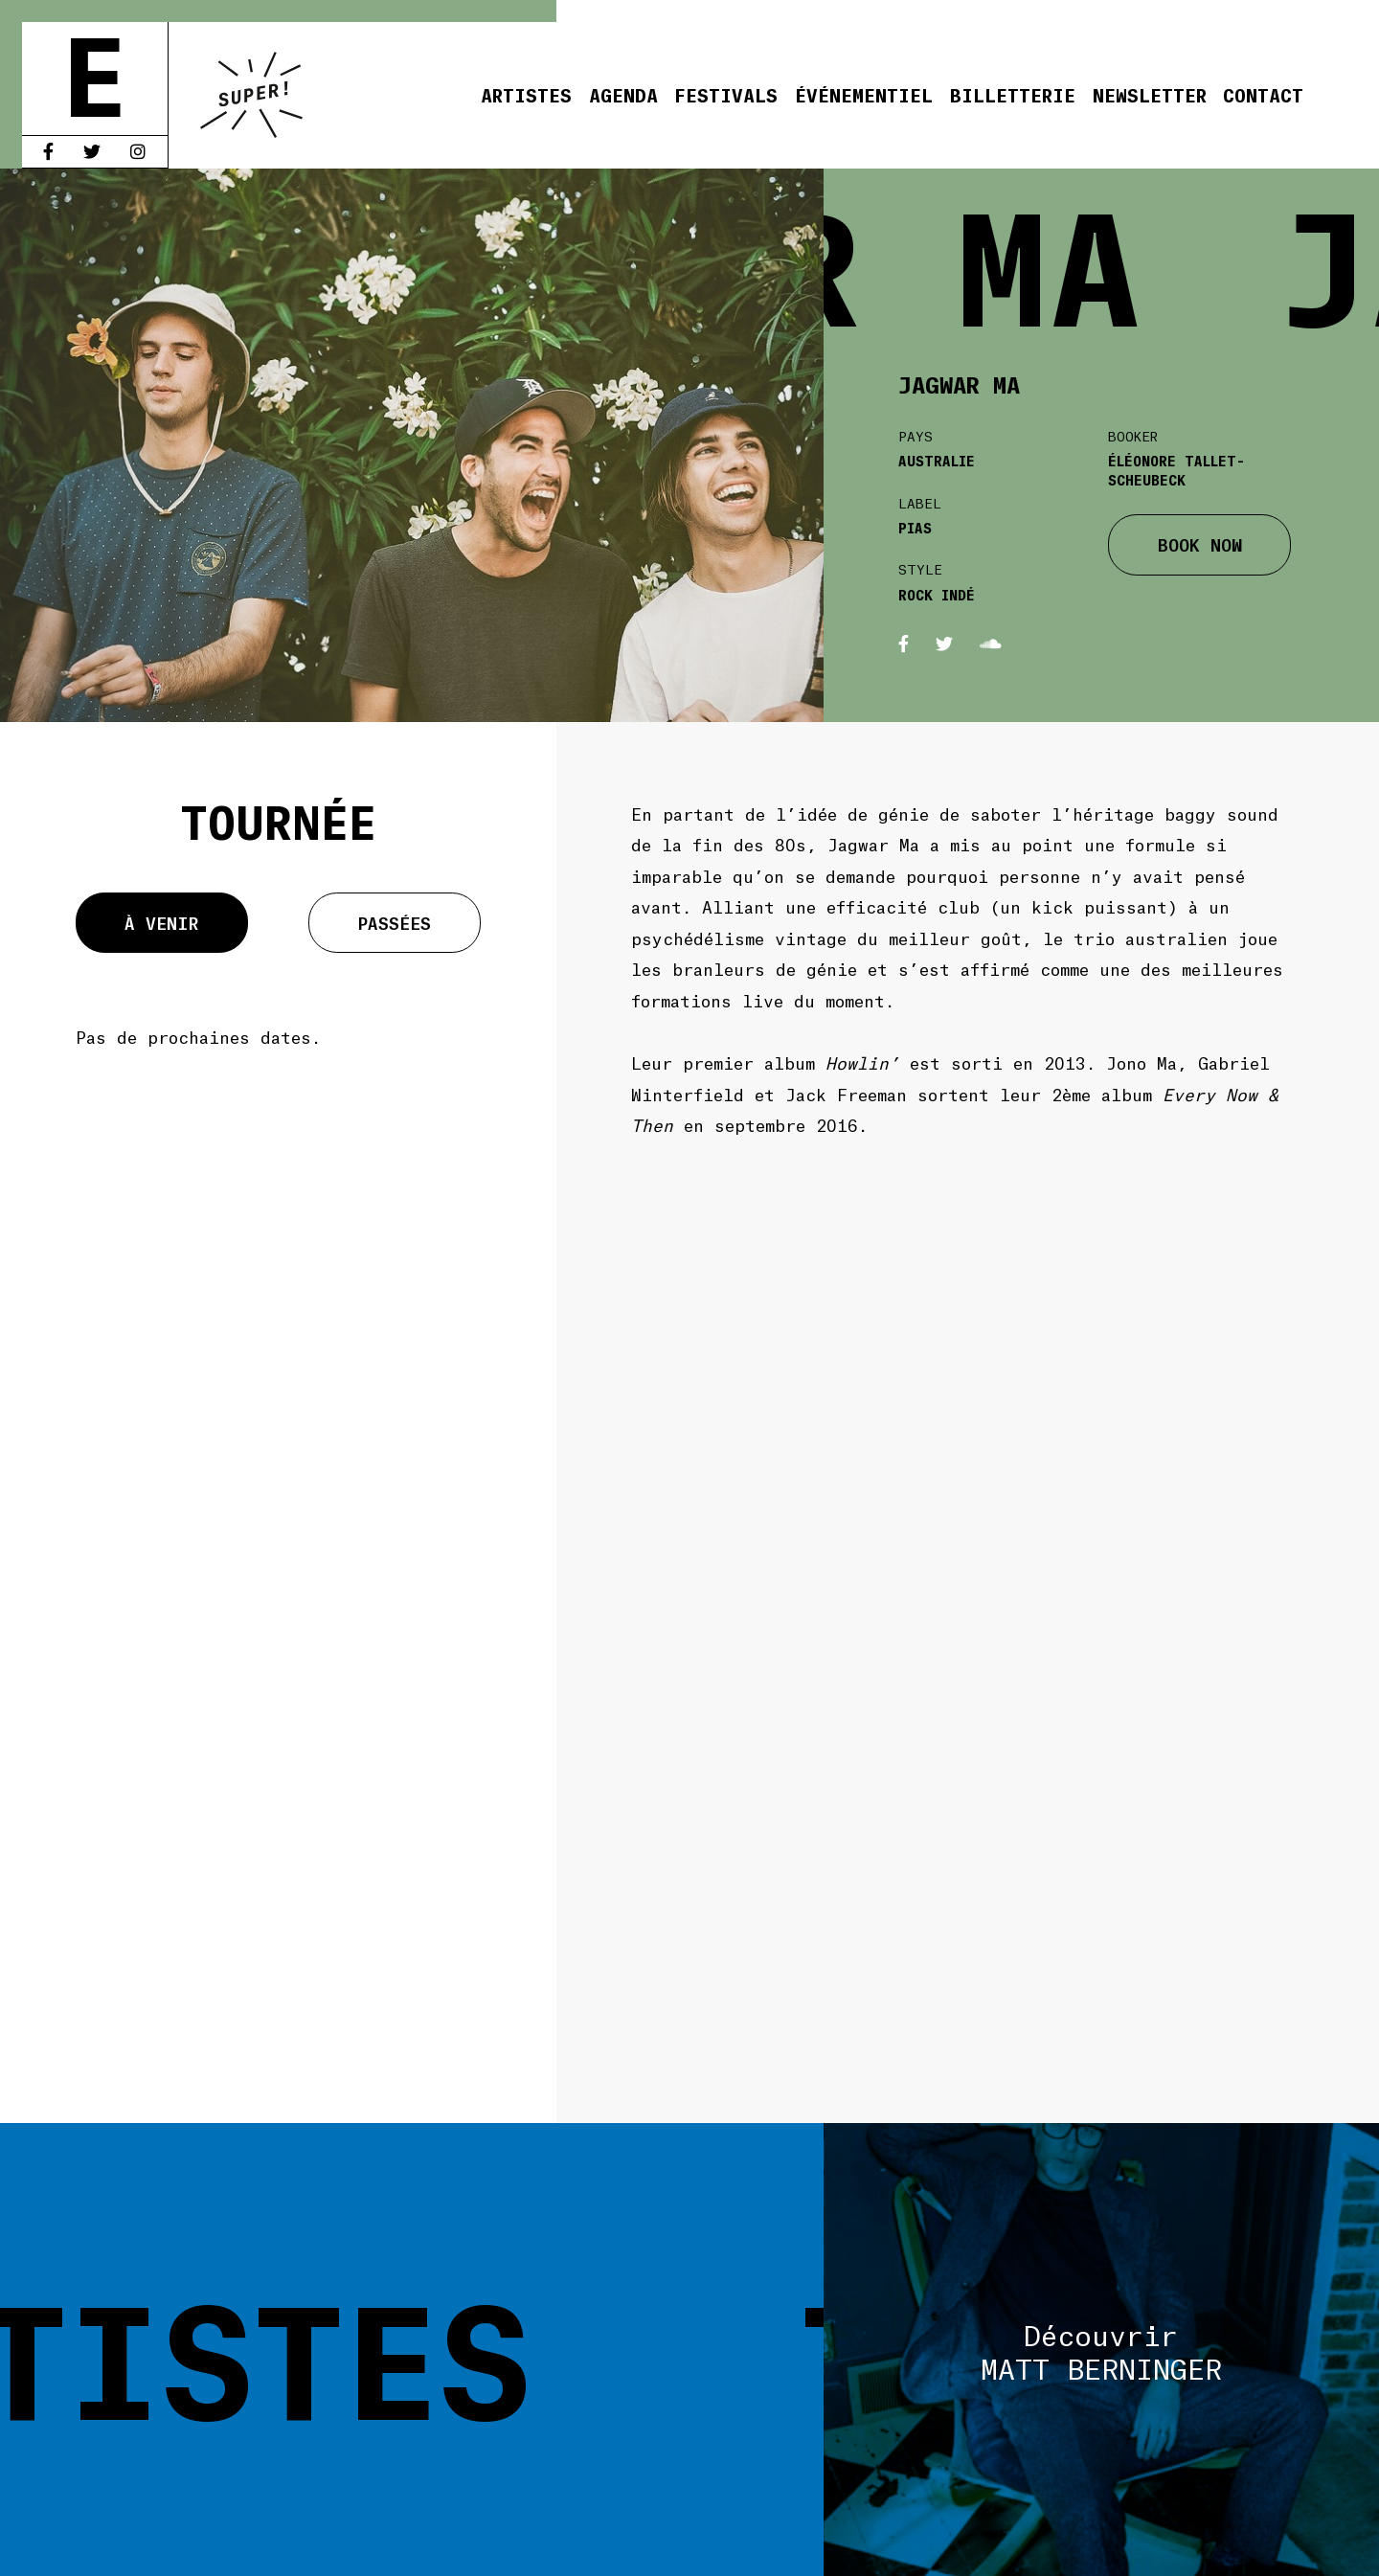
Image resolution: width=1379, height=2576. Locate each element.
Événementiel (864, 94)
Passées (394, 922)
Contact (1263, 94)
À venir (161, 922)
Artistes (526, 94)
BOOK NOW (1200, 543)
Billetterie (1012, 94)
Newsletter (1150, 94)
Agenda (623, 94)
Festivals (726, 94)
